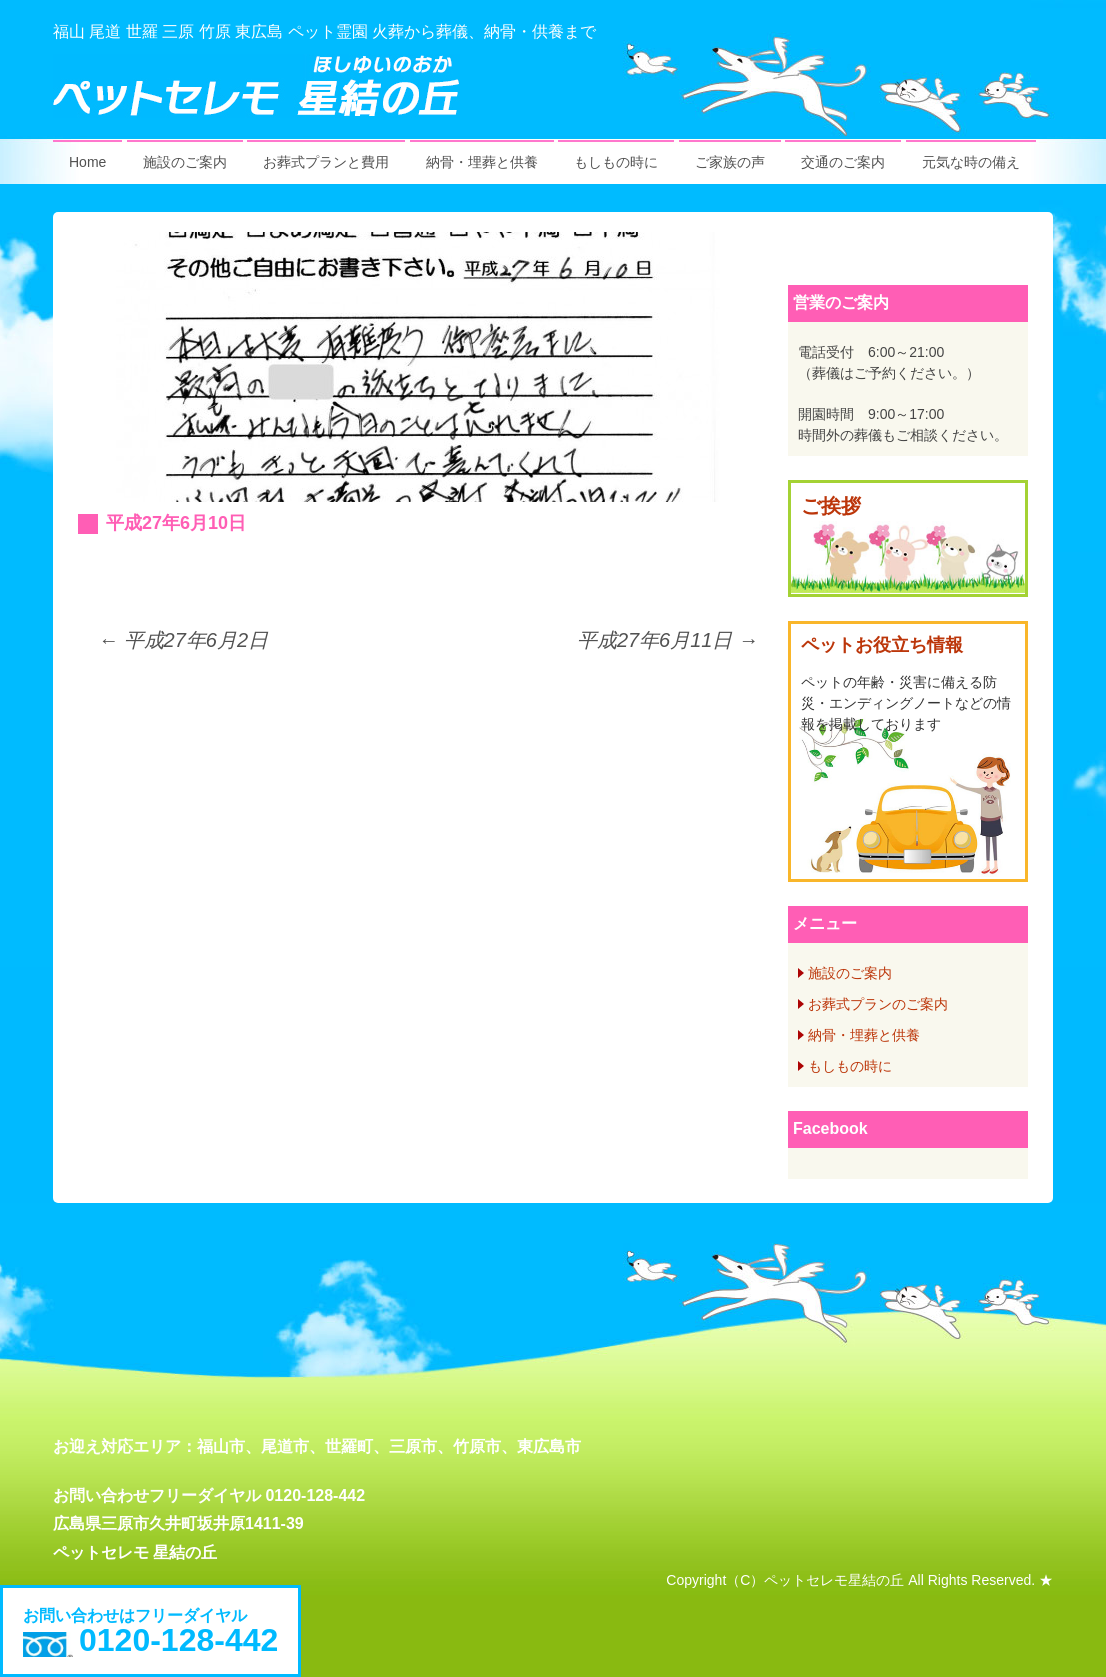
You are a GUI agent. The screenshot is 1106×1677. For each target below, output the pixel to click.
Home (87, 162)
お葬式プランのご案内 (878, 1004)
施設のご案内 (185, 162)
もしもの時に (616, 162)
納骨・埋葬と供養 (482, 162)
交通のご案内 (843, 162)
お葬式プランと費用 (326, 162)
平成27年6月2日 (183, 640)
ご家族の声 (730, 162)
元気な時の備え (971, 162)
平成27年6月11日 (667, 640)
